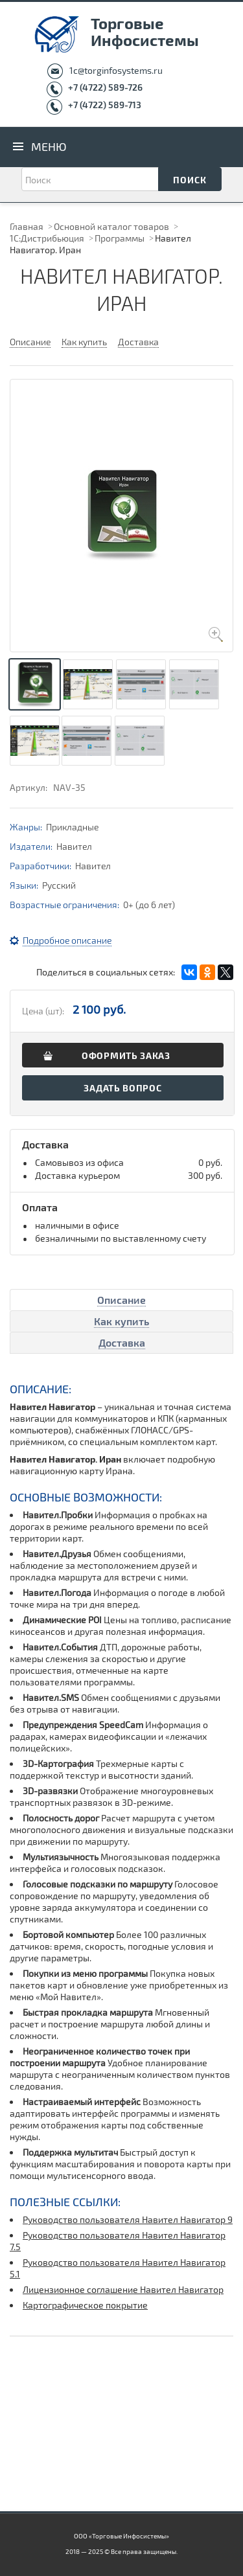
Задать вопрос (122, 1087)
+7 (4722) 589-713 (104, 104)
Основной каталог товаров (111, 226)
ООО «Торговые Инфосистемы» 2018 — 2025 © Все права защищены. (121, 2543)
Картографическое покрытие (85, 2304)
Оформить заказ (126, 1055)
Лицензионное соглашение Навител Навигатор (123, 2289)
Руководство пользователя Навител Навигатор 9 (128, 2219)
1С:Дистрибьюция (47, 238)
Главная (26, 226)
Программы (120, 238)
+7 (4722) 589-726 (105, 87)
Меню (49, 146)
